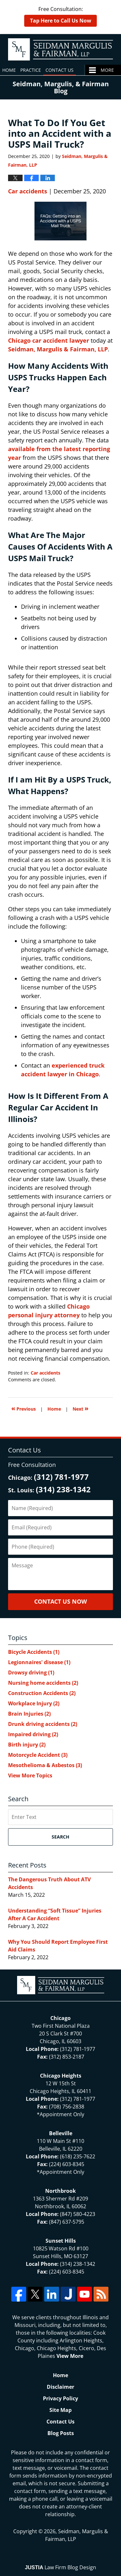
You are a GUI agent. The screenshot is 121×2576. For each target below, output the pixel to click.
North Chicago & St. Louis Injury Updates (60, 49)
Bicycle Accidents (33, 1651)
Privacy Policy (60, 2398)
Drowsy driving (31, 1672)
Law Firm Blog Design (60, 2567)
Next (80, 1408)
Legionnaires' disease (39, 1662)
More (107, 70)
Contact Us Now (60, 1601)
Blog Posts (60, 2433)
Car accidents (27, 191)
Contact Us (59, 70)
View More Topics (30, 1775)
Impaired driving (33, 1734)
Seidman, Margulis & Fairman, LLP (58, 349)
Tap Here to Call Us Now (60, 20)
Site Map (60, 2410)
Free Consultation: (60, 16)
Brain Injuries (29, 1713)
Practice (30, 70)
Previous (23, 1408)
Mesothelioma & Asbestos (45, 1765)
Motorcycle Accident (37, 1754)
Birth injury (26, 1744)
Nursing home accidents (43, 1682)
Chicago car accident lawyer (48, 340)
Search (60, 1837)
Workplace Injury (33, 1703)
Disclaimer (60, 2386)
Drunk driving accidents (42, 1724)
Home (9, 70)
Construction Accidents (42, 1693)
